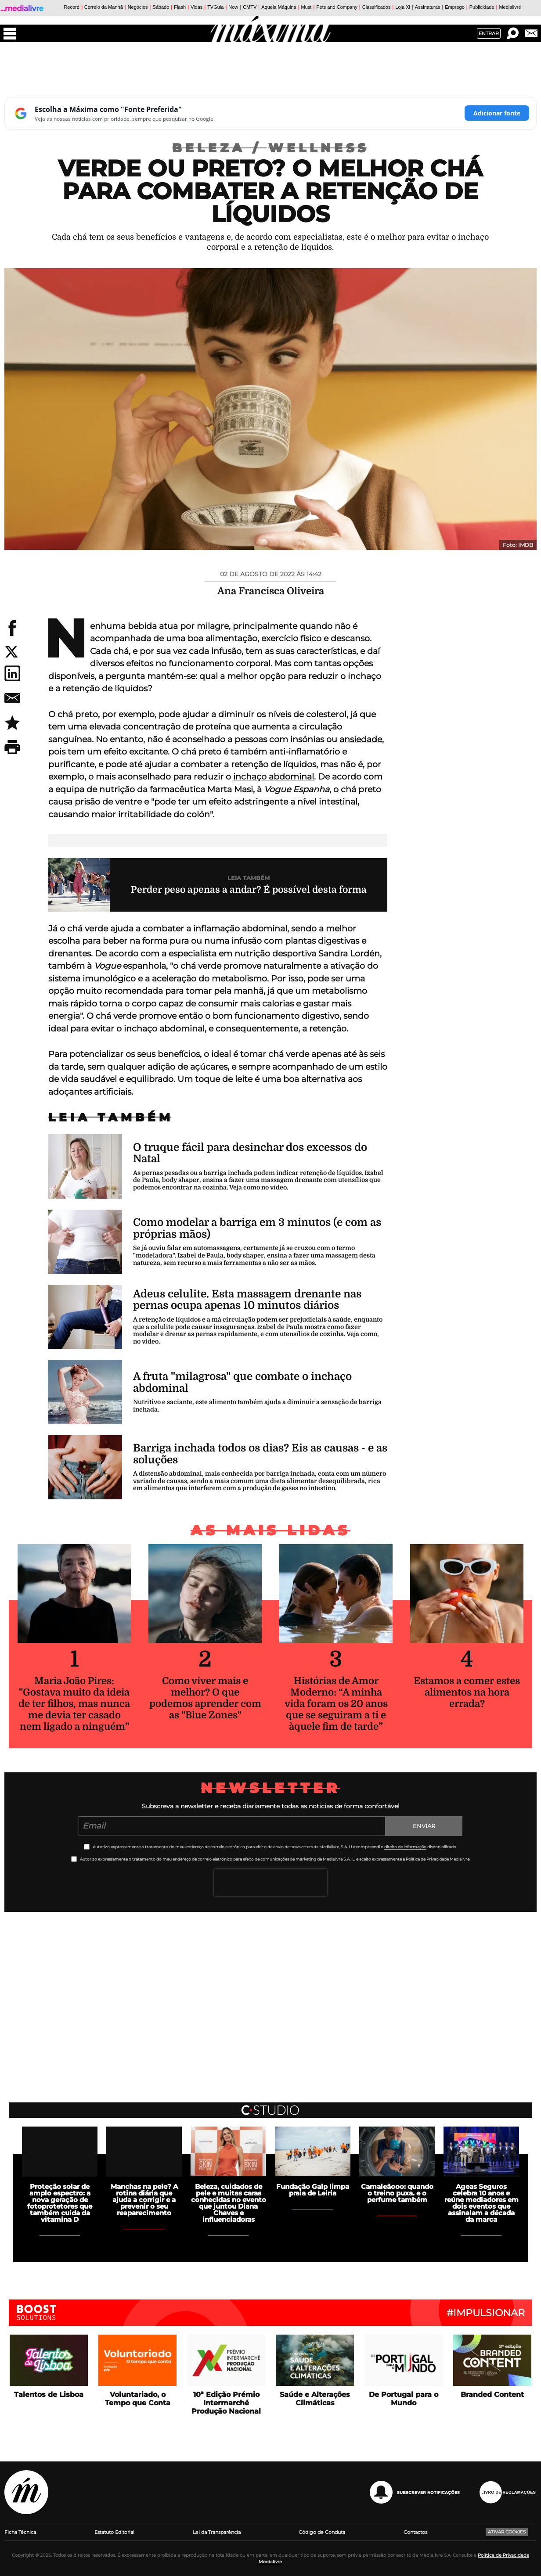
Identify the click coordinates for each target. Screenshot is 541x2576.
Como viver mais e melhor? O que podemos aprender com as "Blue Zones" (205, 1698)
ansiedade (360, 739)
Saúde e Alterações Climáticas (315, 2398)
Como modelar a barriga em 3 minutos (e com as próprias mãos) (257, 1228)
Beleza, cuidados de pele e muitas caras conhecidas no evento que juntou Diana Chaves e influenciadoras (228, 2203)
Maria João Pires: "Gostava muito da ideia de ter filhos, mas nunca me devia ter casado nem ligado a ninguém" (74, 1703)
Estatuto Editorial (114, 2532)
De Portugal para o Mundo (403, 2398)
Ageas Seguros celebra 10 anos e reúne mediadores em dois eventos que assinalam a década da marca (481, 2203)
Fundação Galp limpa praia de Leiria (312, 2189)
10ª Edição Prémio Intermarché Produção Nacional (226, 2402)
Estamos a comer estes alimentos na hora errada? (467, 1692)
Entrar (489, 33)
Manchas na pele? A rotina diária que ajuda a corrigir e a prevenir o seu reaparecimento (144, 2199)
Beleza (220, 147)
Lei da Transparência (217, 2532)
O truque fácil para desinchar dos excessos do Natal (250, 1153)
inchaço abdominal (273, 777)
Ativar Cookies (507, 2532)
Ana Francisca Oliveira (270, 591)
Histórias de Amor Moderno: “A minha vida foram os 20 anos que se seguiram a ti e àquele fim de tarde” (336, 1703)
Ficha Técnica (20, 2532)
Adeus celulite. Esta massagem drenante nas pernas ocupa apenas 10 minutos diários (247, 1299)
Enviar (424, 1825)
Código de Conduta (322, 2532)
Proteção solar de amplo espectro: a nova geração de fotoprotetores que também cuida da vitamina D (59, 2203)
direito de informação (405, 1846)
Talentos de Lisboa (48, 2394)
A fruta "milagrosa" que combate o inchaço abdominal (242, 1382)
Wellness (318, 147)
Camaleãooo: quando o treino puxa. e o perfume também (397, 2193)
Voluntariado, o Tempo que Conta (137, 2398)
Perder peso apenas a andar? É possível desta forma (249, 889)
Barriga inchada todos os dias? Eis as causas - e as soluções (260, 1454)
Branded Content (492, 2394)
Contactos (415, 2532)
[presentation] (270, 1882)
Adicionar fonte (496, 113)
